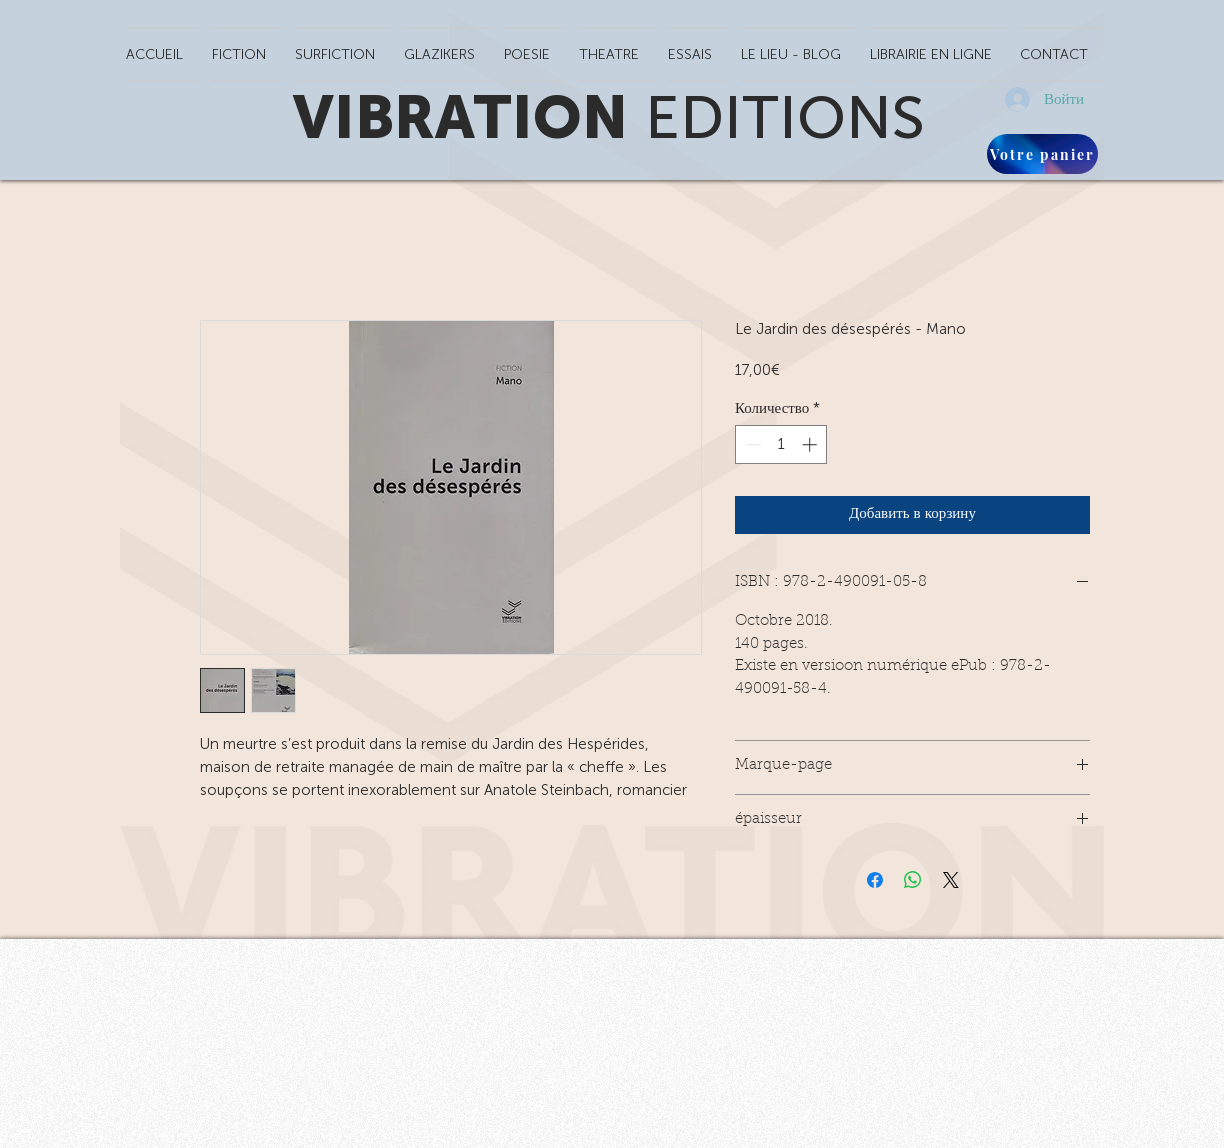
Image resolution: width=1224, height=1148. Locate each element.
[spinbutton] (781, 444)
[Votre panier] (1042, 154)
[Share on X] (951, 880)
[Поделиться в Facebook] (875, 880)
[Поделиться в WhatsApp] (913, 880)
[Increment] (811, 444)
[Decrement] (751, 444)
